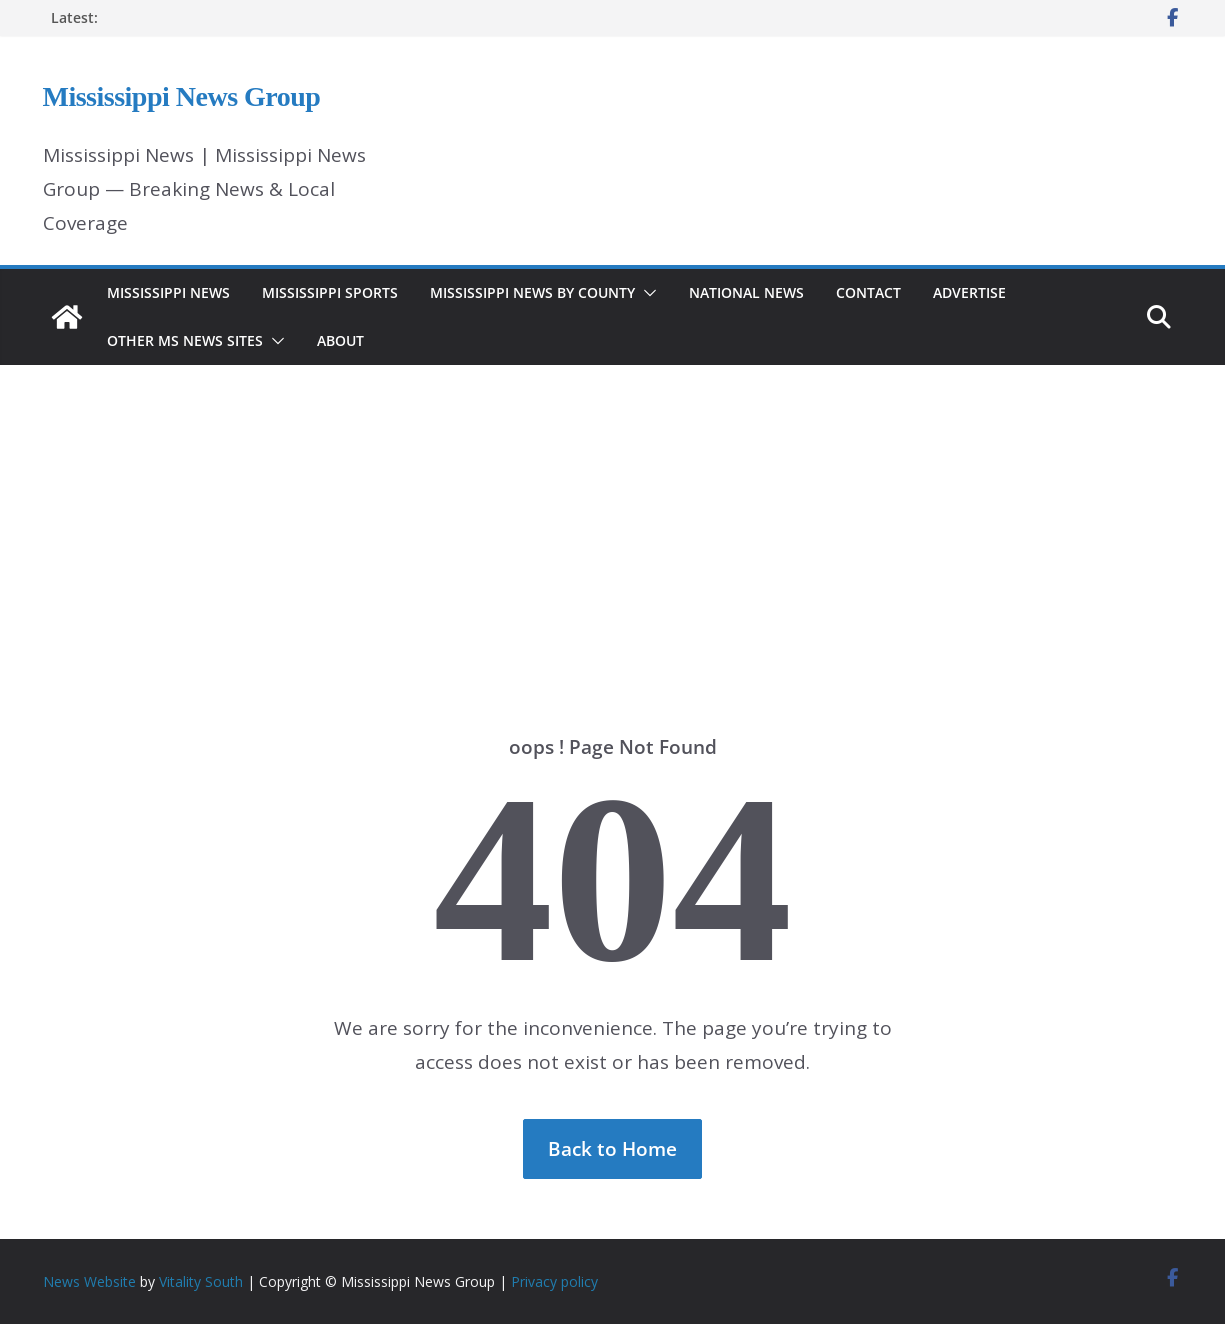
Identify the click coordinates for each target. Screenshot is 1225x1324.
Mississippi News (168, 292)
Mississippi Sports (330, 292)
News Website (89, 1281)
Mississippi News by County (532, 292)
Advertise (969, 292)
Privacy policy (554, 1281)
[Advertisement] (613, 520)
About (340, 340)
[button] (646, 293)
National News (746, 292)
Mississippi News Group (182, 96)
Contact (868, 292)
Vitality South (201, 1281)
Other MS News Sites (185, 340)
